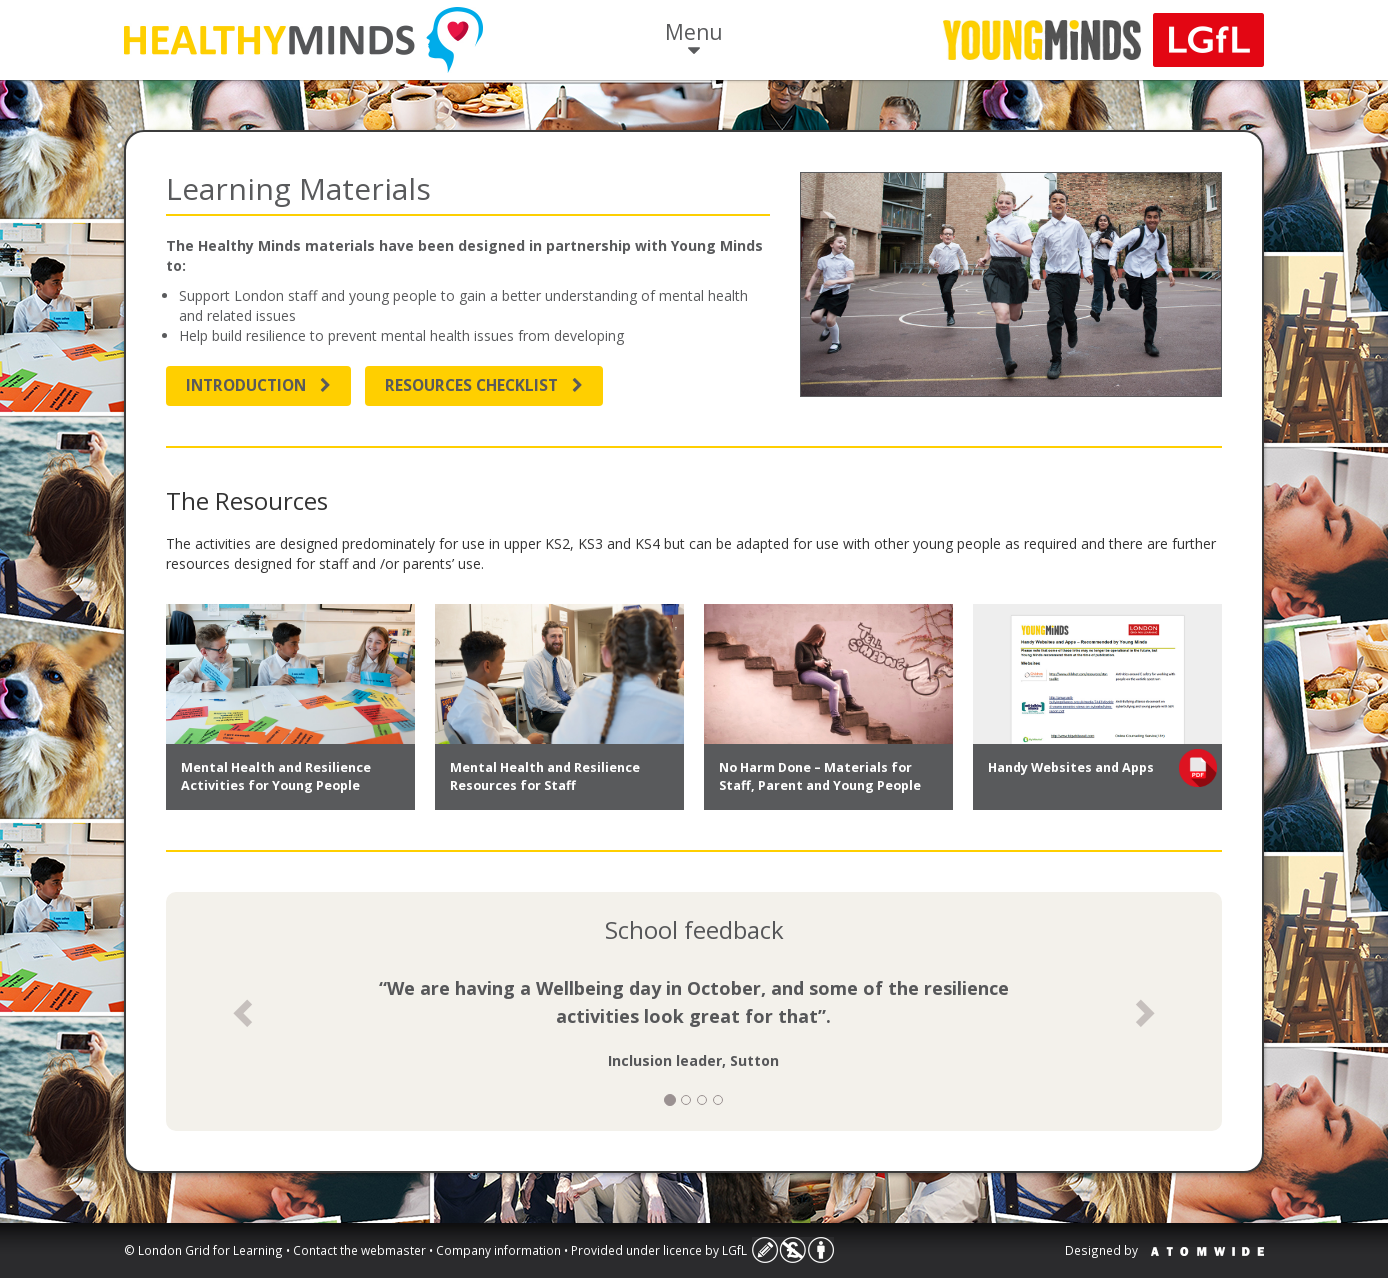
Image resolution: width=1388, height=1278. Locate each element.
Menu (694, 41)
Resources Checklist (484, 385)
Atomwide (1207, 1251)
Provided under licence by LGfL (659, 1250)
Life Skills (303, 40)
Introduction (258, 385)
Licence (793, 1250)
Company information (498, 1250)
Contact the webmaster (359, 1250)
